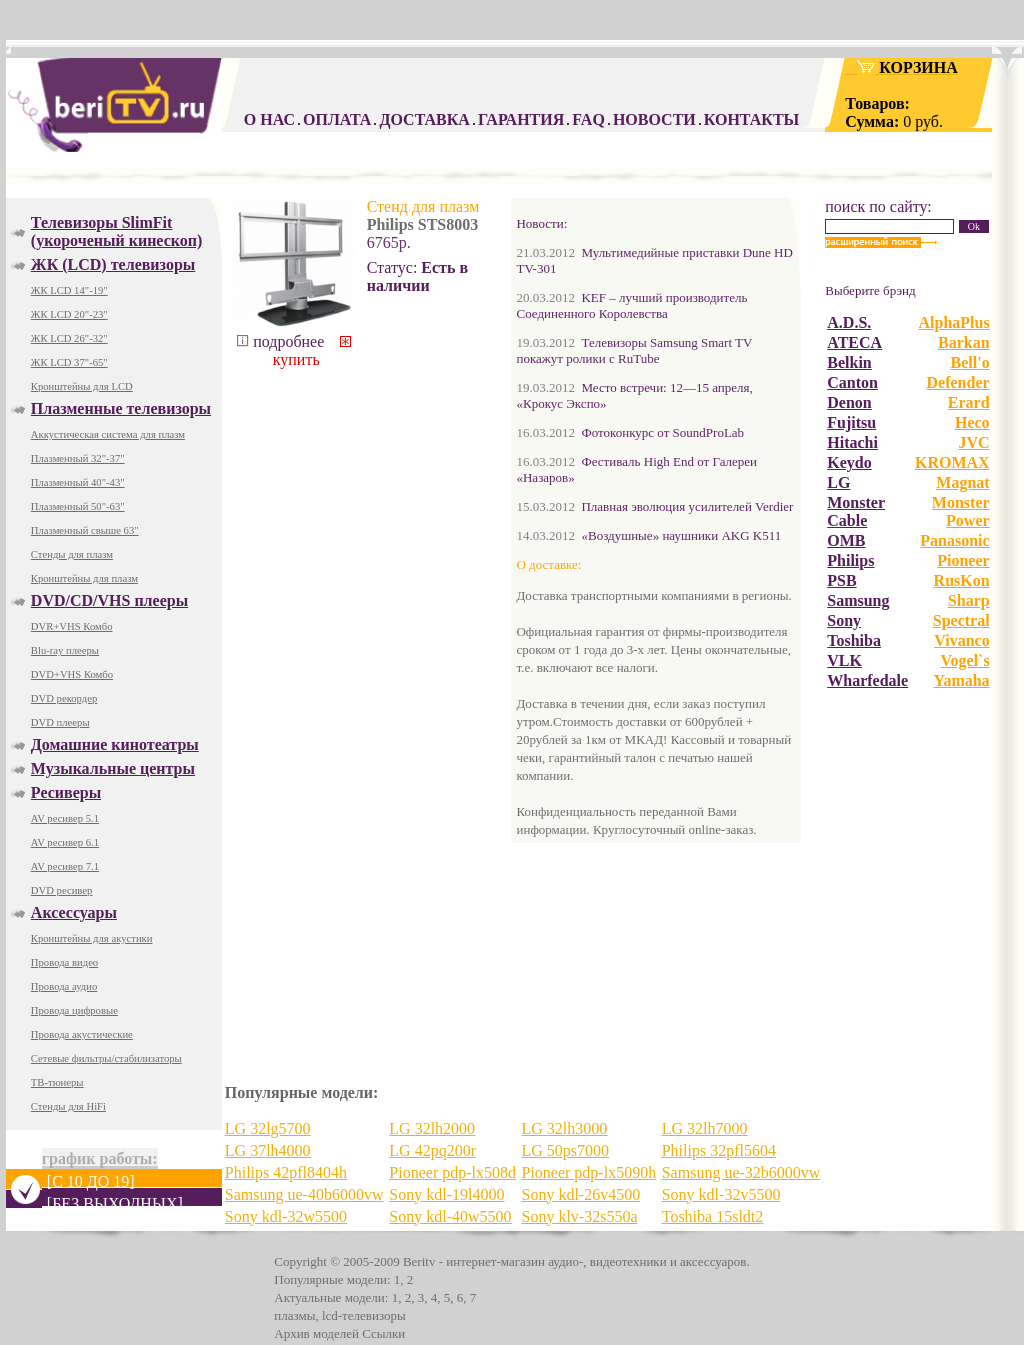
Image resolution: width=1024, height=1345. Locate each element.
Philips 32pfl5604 (719, 1150)
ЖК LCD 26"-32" (69, 338)
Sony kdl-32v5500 (721, 1194)
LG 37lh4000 (268, 1150)
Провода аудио (64, 986)
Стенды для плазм (72, 554)
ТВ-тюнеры (57, 1082)
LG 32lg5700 (268, 1128)
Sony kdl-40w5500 (450, 1216)
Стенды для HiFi (68, 1106)
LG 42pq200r (432, 1150)
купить (310, 352)
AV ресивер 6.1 (65, 842)
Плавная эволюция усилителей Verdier (687, 506)
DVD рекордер (64, 698)
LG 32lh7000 (705, 1128)
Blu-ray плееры (65, 650)
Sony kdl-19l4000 (446, 1194)
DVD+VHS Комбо (72, 674)
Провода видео (64, 962)
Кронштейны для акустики (92, 938)
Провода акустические (82, 1034)
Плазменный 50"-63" (78, 506)
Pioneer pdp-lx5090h (588, 1172)
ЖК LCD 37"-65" (69, 362)
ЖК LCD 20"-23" (69, 314)
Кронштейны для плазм (84, 578)
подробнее (280, 341)
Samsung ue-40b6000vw (304, 1194)
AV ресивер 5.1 (65, 818)
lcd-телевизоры (364, 1315)
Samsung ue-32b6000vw (741, 1172)
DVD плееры (60, 722)
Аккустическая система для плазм (108, 434)
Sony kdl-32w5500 (286, 1216)
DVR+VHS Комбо (72, 626)
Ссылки (383, 1333)
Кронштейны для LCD (82, 386)
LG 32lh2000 (432, 1128)
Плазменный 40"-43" (78, 482)
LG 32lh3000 (564, 1128)
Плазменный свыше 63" (85, 530)
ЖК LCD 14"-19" (69, 290)
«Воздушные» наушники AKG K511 (681, 535)
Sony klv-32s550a (579, 1216)
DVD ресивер (62, 890)
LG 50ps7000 (565, 1150)
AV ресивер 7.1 (65, 866)
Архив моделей (316, 1333)
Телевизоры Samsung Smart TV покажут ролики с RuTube (634, 350)
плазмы (294, 1315)
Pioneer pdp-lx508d (452, 1172)
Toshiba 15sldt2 (713, 1216)
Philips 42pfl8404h (286, 1172)
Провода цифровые (74, 1010)
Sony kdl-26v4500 (580, 1194)
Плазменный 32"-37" (78, 458)
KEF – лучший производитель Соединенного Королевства (631, 305)
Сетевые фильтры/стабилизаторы (106, 1058)
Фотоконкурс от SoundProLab (662, 432)
